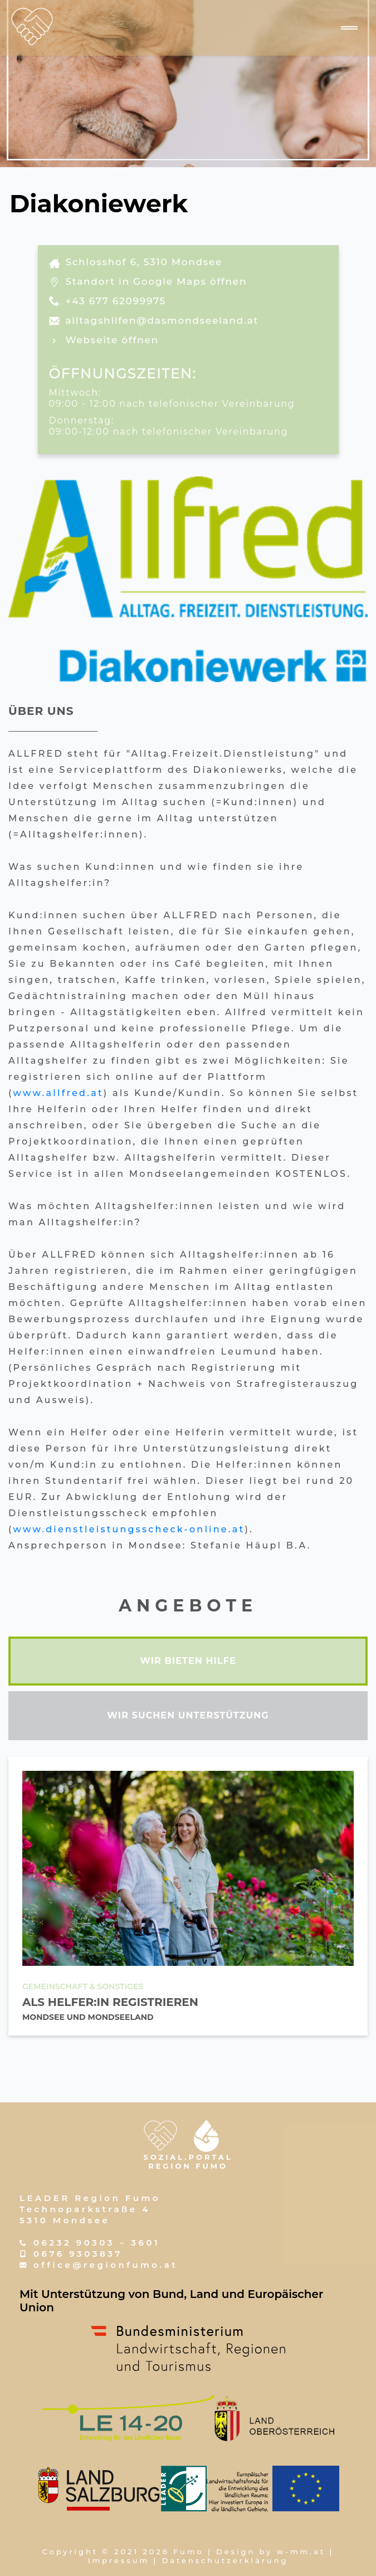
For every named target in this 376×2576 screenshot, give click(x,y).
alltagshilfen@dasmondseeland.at (162, 320)
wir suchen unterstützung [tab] (187, 1715)
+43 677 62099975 (116, 300)
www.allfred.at (58, 1093)
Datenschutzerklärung (225, 2560)
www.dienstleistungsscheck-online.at (129, 1529)
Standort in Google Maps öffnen (156, 281)
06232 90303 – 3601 (96, 2242)
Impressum (118, 2560)
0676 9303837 (78, 2253)
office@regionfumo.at (105, 2265)
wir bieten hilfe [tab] (188, 1660)
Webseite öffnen (112, 339)
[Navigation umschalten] (349, 28)
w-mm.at (301, 2551)
